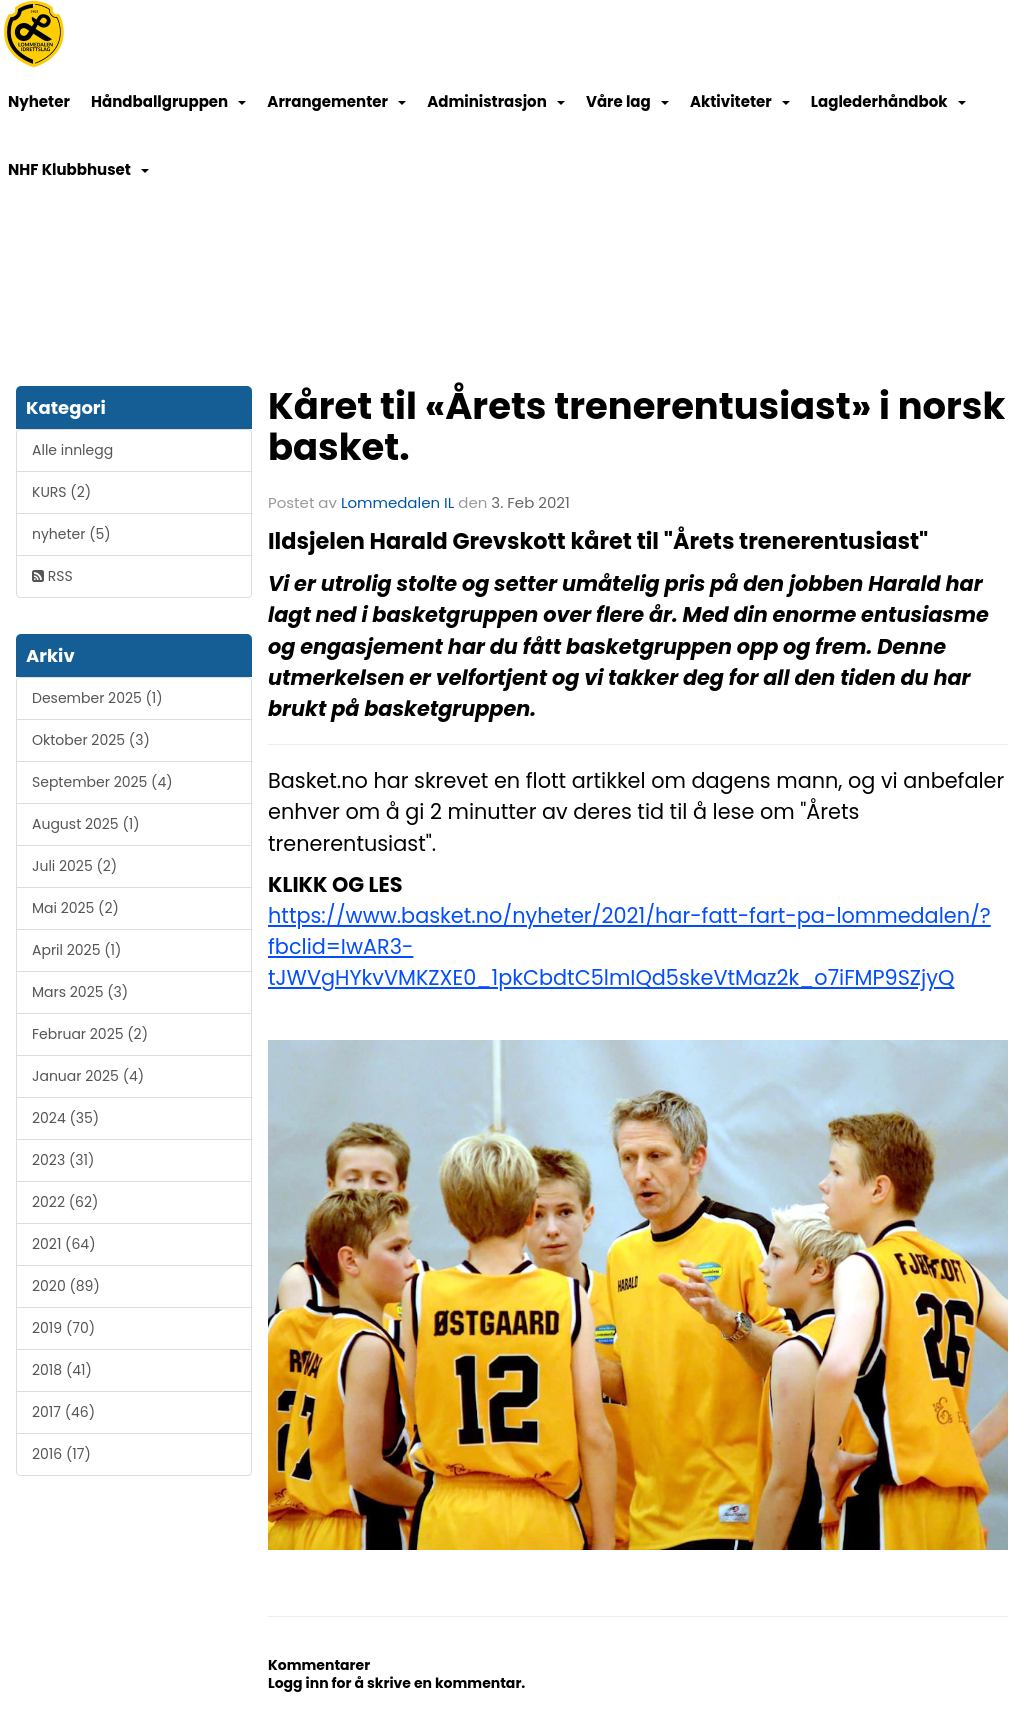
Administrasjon (496, 101)
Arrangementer (336, 101)
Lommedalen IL (397, 502)
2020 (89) (66, 1286)
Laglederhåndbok (888, 101)
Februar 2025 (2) (90, 1034)
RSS (52, 576)
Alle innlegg (72, 450)
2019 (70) (63, 1328)
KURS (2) (61, 492)
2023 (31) (63, 1160)
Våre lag (627, 101)
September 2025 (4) (102, 782)
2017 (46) (63, 1412)
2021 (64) (64, 1244)
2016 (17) (61, 1454)
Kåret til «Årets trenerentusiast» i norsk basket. (636, 426)
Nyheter (39, 101)
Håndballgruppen (168, 101)
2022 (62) (65, 1202)
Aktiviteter (740, 101)
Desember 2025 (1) (97, 698)
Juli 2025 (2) (74, 866)
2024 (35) (65, 1118)
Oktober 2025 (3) (91, 740)
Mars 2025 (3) (80, 992)
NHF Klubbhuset (78, 169)
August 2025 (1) (86, 824)
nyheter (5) (71, 534)
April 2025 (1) (76, 950)
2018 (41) (62, 1370)
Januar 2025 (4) (88, 1076)
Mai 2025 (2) (75, 908)
